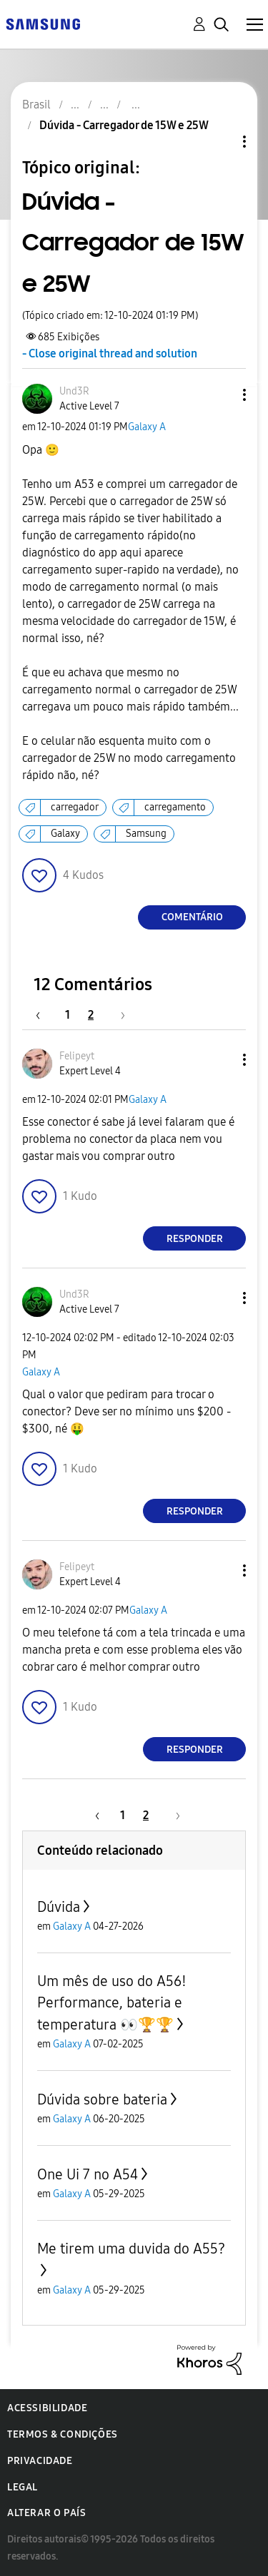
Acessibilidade (47, 2408)
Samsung (146, 834)
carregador (75, 807)
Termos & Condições (62, 2434)
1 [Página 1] (67, 1015)
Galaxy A (147, 427)
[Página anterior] (45, 1014)
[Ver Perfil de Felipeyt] (76, 1056)
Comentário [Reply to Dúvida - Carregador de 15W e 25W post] (192, 917)
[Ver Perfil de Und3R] (74, 391)
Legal (22, 2487)
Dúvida (58, 1906)
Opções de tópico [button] (220, 142)
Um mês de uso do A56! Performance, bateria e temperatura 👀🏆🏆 (112, 2002)
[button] (221, 395)
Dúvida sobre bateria (102, 2099)
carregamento (175, 807)
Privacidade (40, 2461)
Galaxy (65, 834)
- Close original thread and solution (109, 353)
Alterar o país (46, 2513)
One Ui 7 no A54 (87, 2174)
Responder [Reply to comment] (195, 1239)
